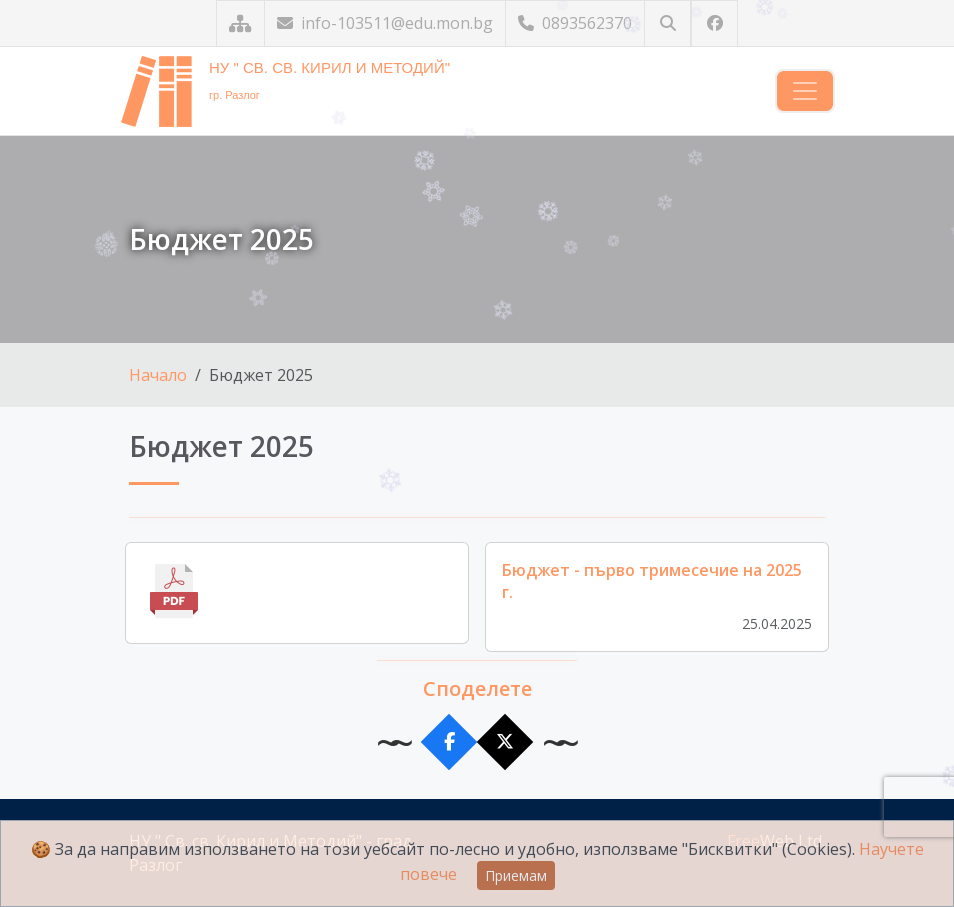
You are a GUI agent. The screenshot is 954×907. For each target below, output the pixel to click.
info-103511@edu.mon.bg (385, 23)
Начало (158, 375)
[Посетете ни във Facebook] (714, 23)
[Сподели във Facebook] (449, 742)
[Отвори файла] (297, 593)
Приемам (516, 875)
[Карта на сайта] (240, 23)
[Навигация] (805, 91)
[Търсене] (667, 23)
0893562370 (575, 23)
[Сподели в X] (505, 742)
